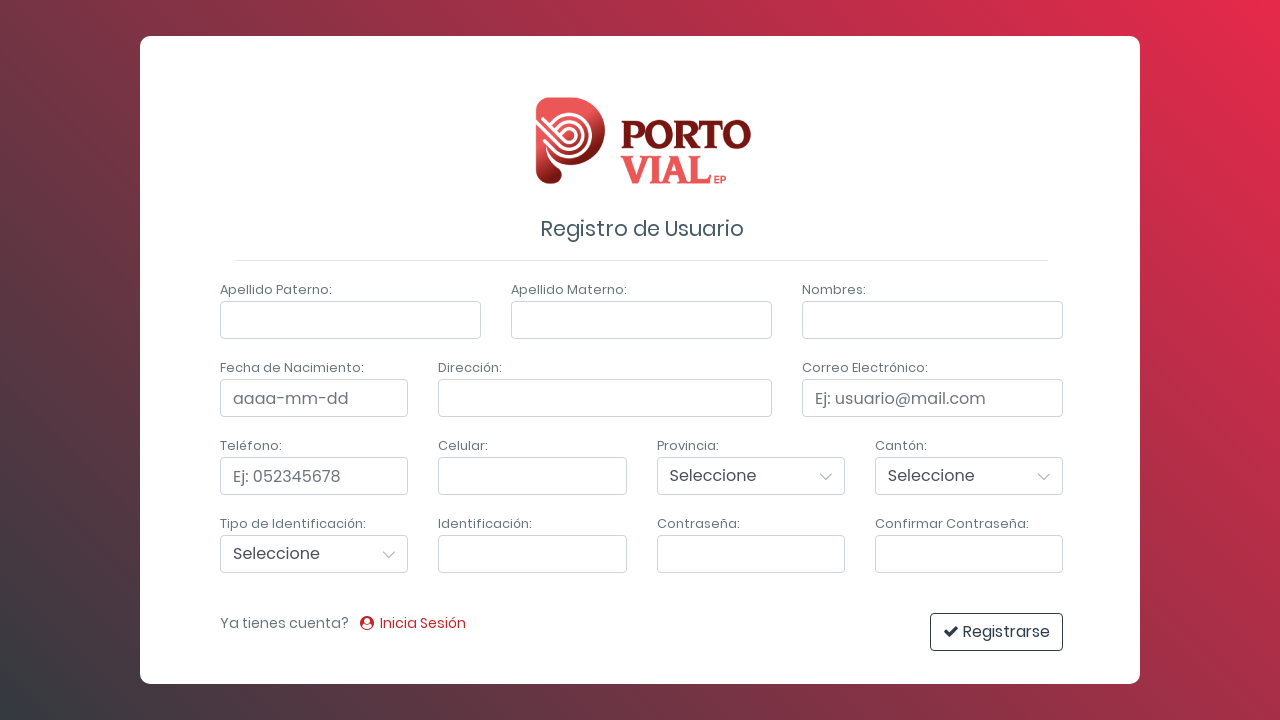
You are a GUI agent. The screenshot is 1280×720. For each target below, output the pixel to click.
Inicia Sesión (413, 623)
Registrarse (996, 631)
